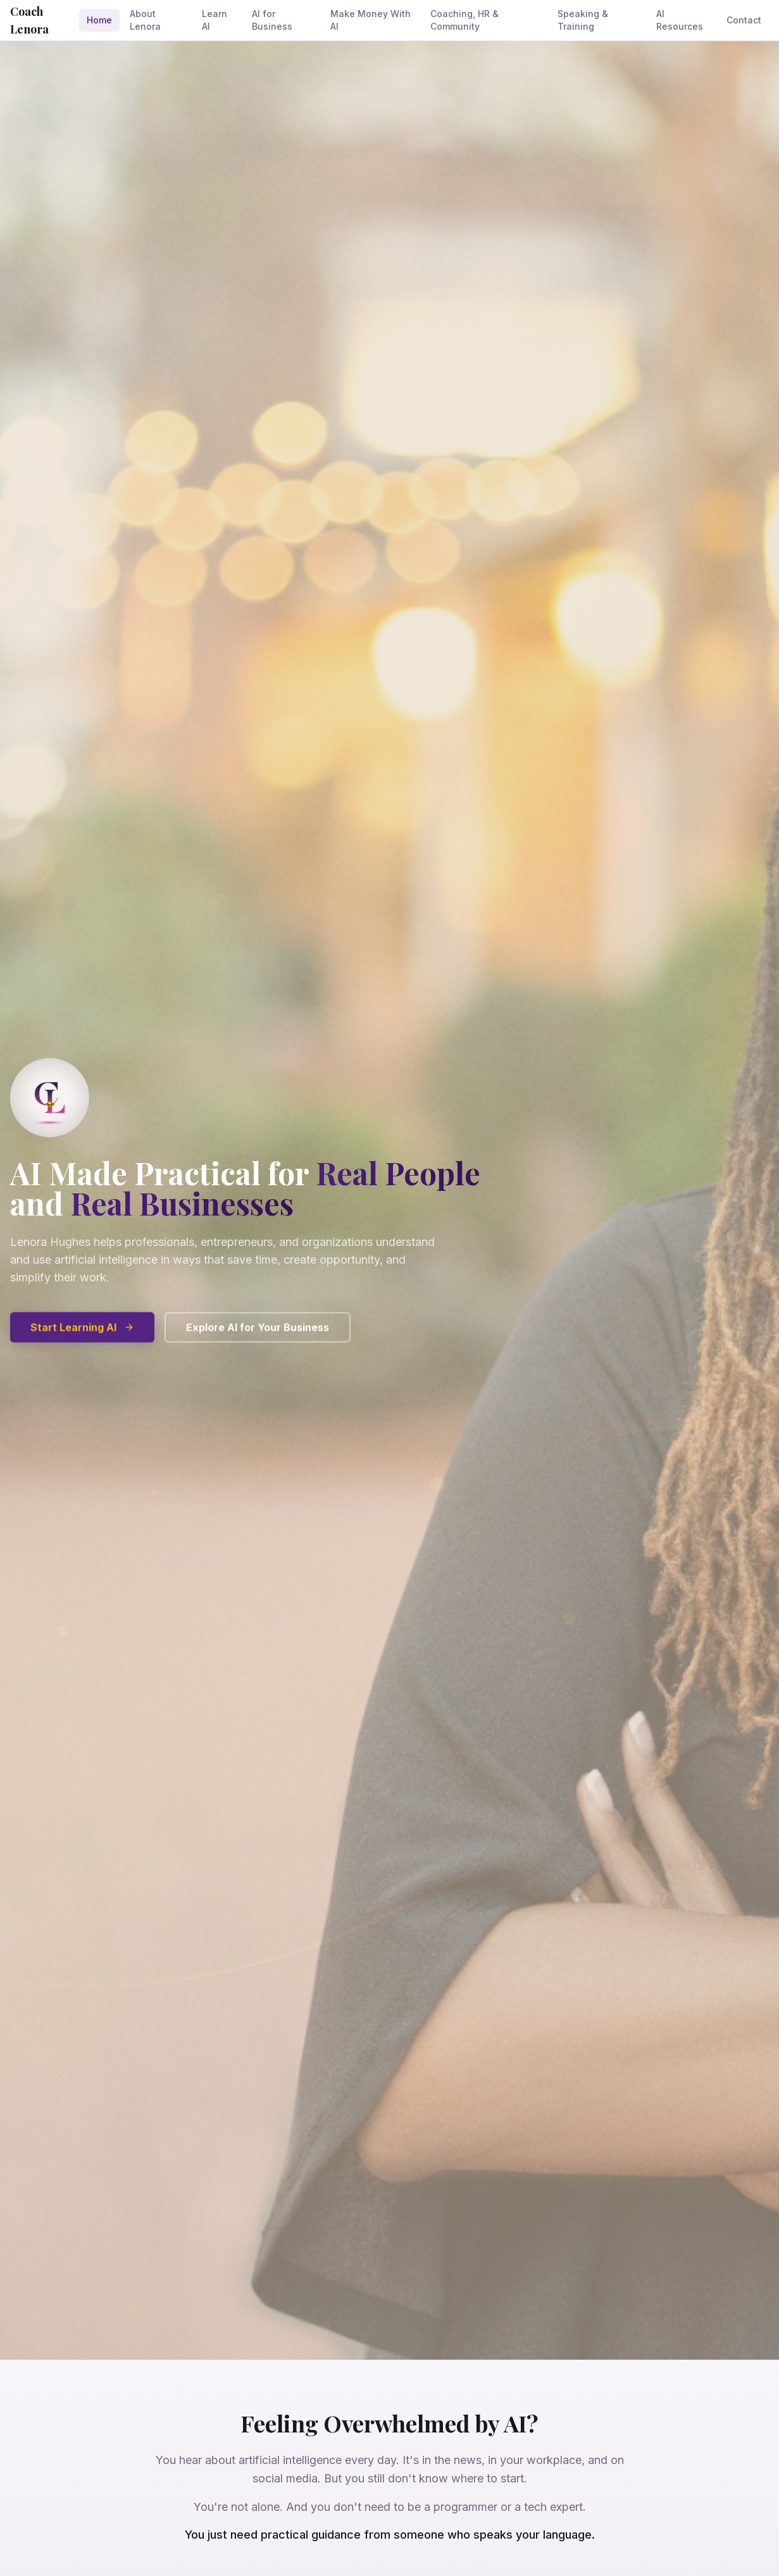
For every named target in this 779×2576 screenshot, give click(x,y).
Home (99, 20)
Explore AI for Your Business (257, 1335)
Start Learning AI (82, 1335)
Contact (743, 20)
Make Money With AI (370, 20)
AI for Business (272, 20)
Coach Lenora (29, 20)
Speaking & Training (583, 20)
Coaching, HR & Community (464, 20)
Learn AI (214, 20)
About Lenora (145, 20)
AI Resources (679, 20)
